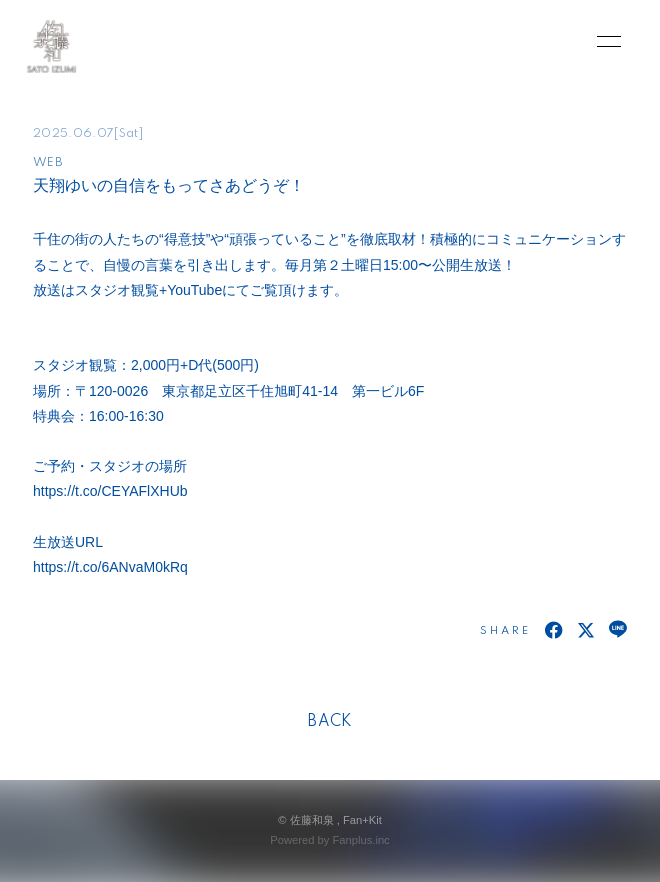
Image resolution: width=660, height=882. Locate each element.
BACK (330, 722)
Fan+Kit (362, 820)
